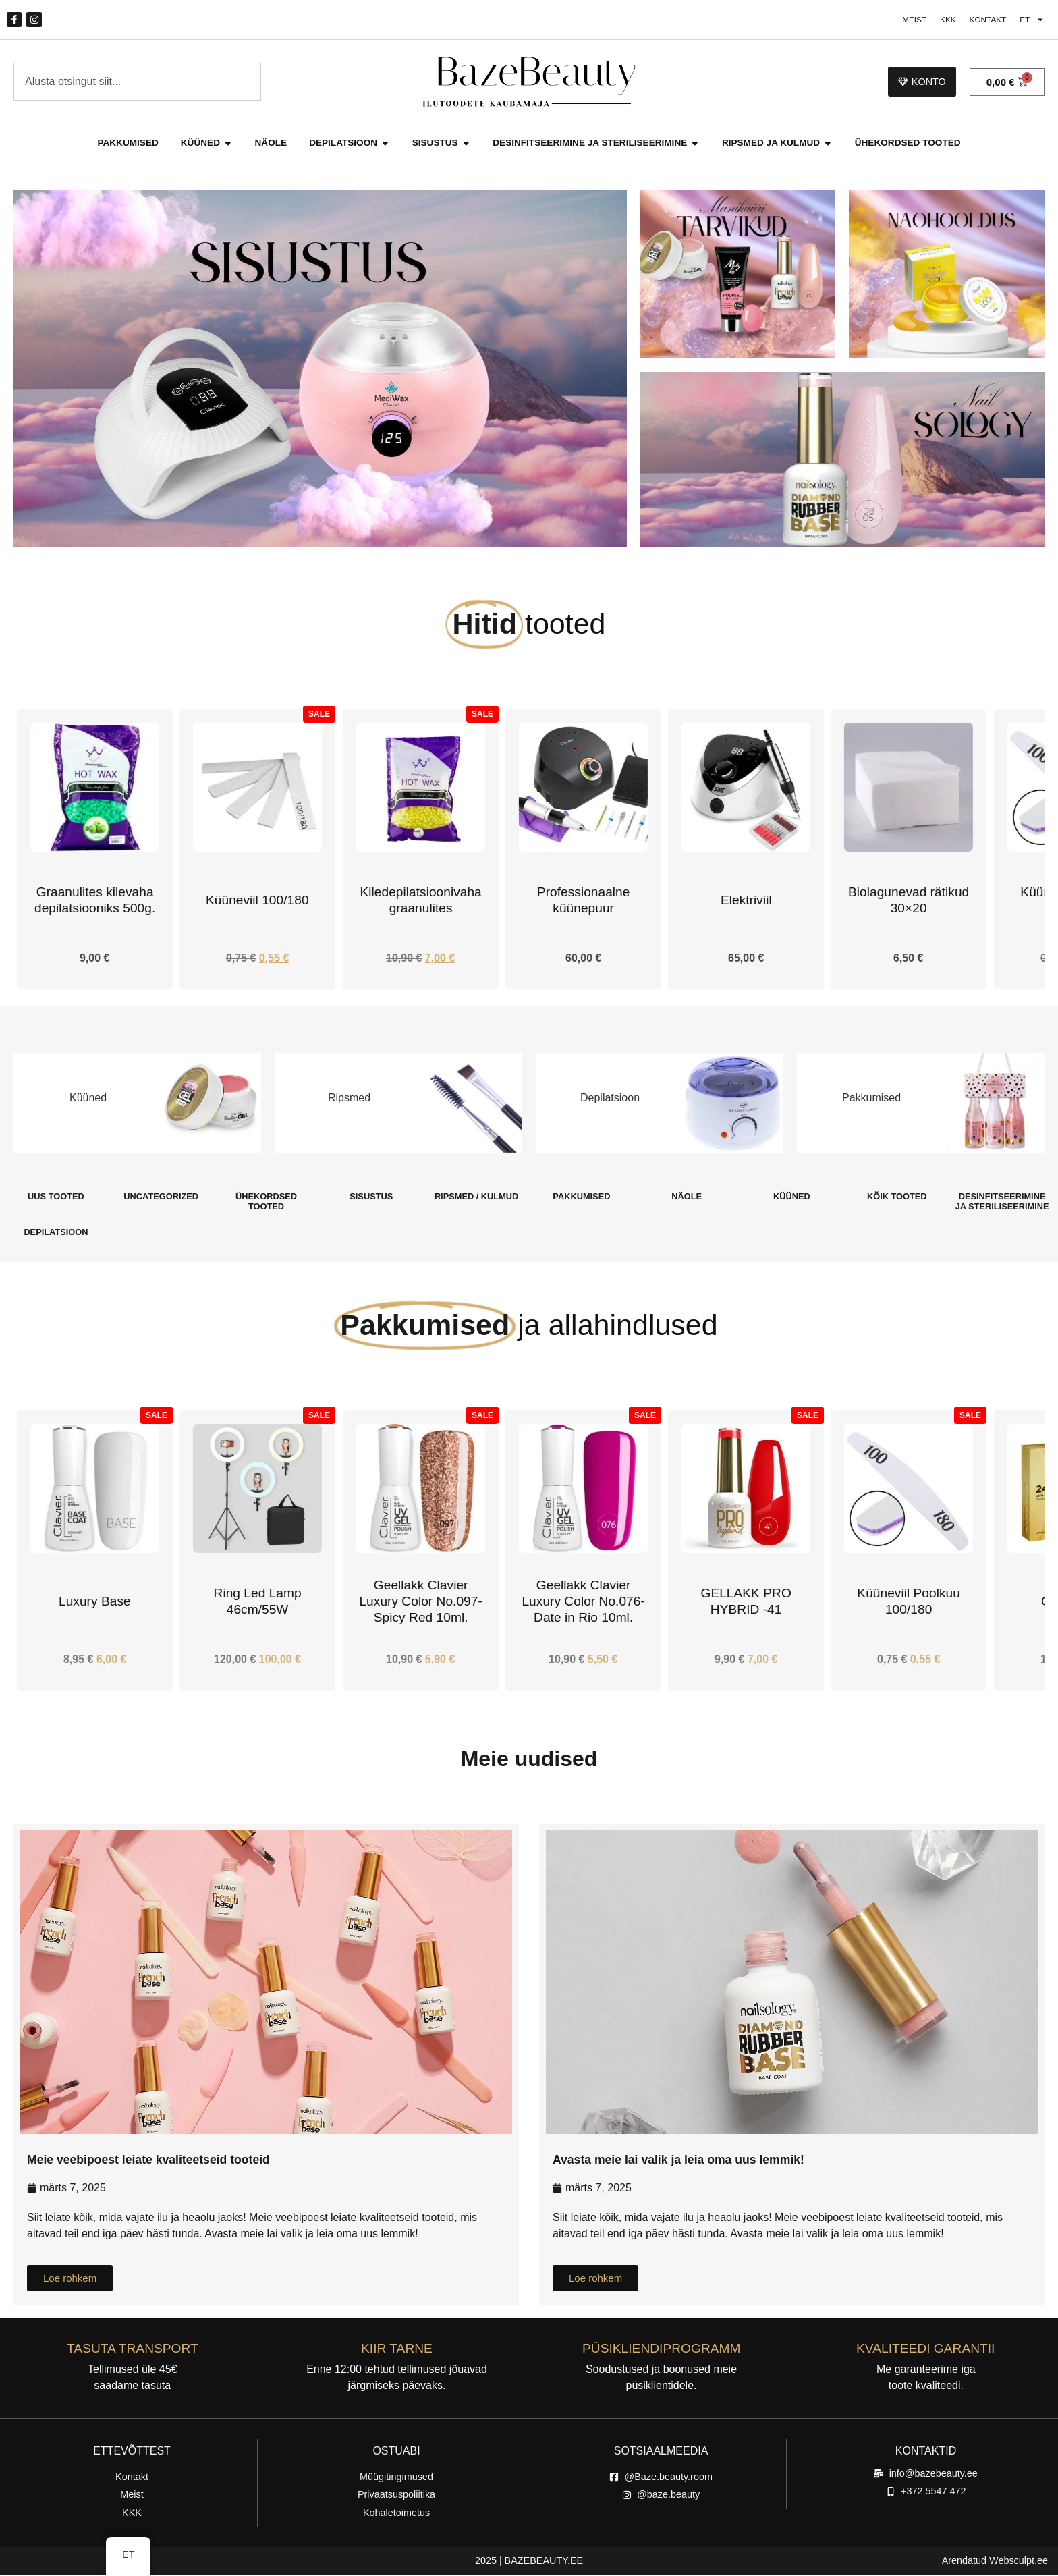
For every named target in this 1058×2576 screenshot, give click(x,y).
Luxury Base (257, 1602)
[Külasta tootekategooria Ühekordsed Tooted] (266, 1201)
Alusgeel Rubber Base (94, 1602)
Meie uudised (529, 1759)
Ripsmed (349, 1099)
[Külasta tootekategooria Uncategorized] (161, 1196)
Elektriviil (909, 901)
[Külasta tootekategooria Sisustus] (371, 1196)
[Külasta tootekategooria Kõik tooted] (896, 1196)
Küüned (88, 1099)
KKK (942, 20)
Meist (907, 20)
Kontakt (984, 20)
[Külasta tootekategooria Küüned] (792, 1196)
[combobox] (137, 82)
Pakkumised (871, 1099)
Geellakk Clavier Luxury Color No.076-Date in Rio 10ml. (745, 1602)
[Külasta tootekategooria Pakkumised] (581, 1196)
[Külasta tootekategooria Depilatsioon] (56, 1233)
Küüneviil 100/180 (420, 901)
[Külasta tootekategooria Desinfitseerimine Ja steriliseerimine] (1002, 1201)
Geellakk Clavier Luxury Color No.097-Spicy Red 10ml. (583, 1602)
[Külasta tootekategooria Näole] (687, 1196)
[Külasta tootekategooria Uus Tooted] (56, 1196)
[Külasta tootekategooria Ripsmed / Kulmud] (476, 1196)
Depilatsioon (610, 1099)
